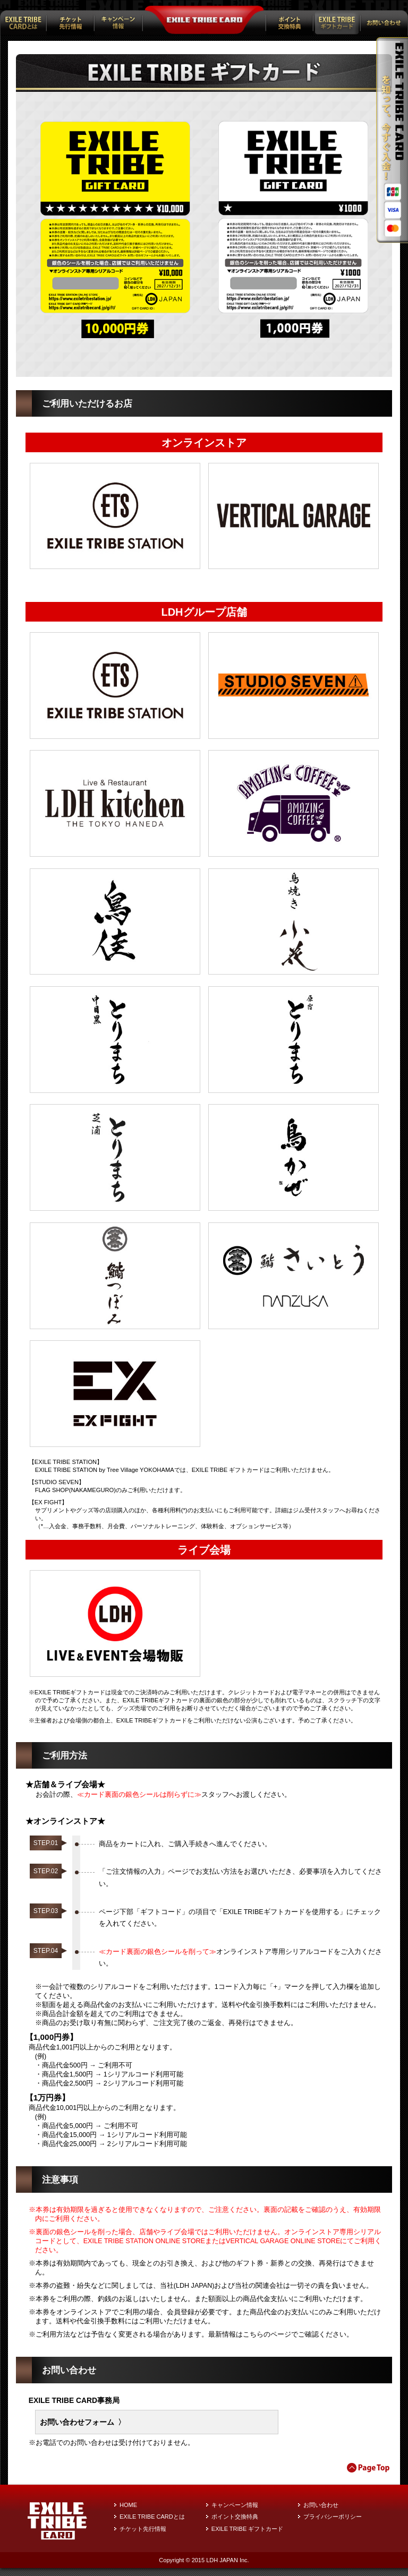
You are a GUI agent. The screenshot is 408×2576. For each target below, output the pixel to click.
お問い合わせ (320, 2505)
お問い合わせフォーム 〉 (83, 2422)
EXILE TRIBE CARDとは (152, 2516)
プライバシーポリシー (332, 2516)
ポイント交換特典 (234, 2516)
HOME (128, 2505)
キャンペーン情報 (234, 2505)
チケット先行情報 (143, 2529)
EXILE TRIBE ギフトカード (247, 2529)
